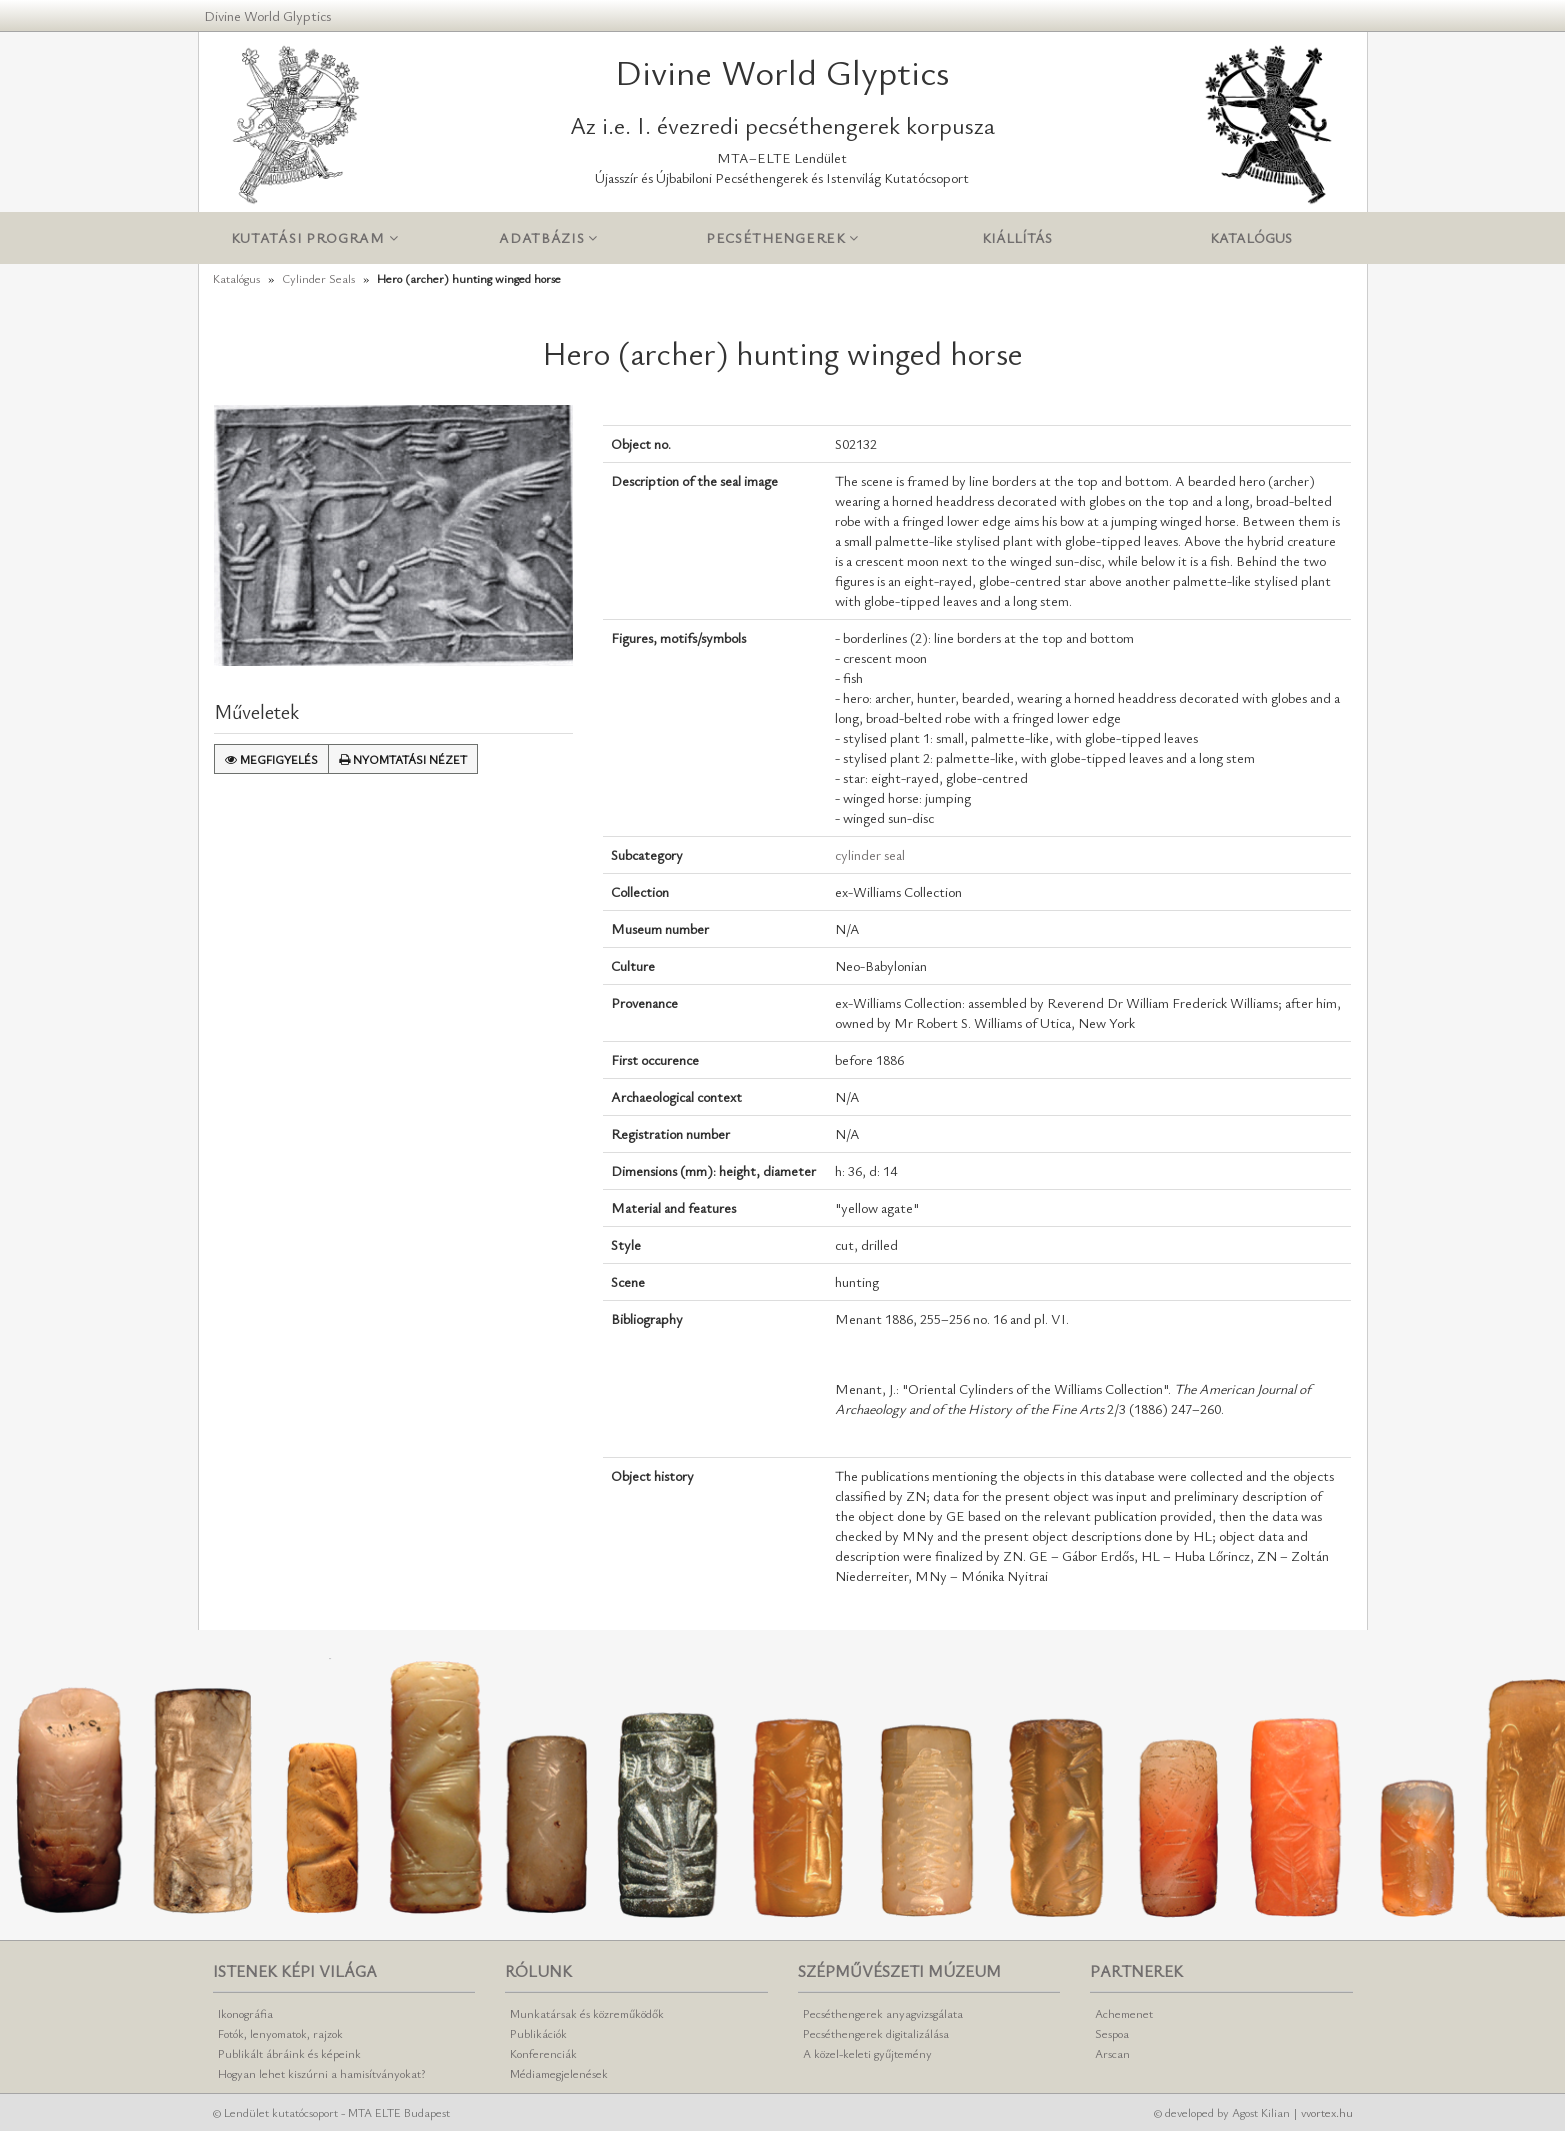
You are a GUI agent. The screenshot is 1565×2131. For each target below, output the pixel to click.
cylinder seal (870, 854)
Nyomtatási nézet (403, 759)
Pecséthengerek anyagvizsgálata (883, 2013)
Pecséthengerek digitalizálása (876, 2033)
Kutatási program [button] (315, 238)
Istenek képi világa (295, 1971)
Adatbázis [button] (548, 238)
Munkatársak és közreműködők (587, 2013)
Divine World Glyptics (267, 15)
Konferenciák (543, 2053)
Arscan (1112, 2053)
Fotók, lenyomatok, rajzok (280, 2033)
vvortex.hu (1327, 2112)
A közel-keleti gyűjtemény (867, 2053)
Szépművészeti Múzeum (899, 1971)
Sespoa (1112, 2033)
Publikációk (538, 2033)
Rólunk (538, 1971)
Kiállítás (1017, 237)
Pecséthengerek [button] (782, 238)
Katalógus (1251, 237)
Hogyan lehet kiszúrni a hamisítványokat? (321, 2073)
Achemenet (1124, 2013)
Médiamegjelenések (559, 2073)
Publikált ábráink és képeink (289, 2053)
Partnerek (1136, 1971)
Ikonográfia (245, 2013)
